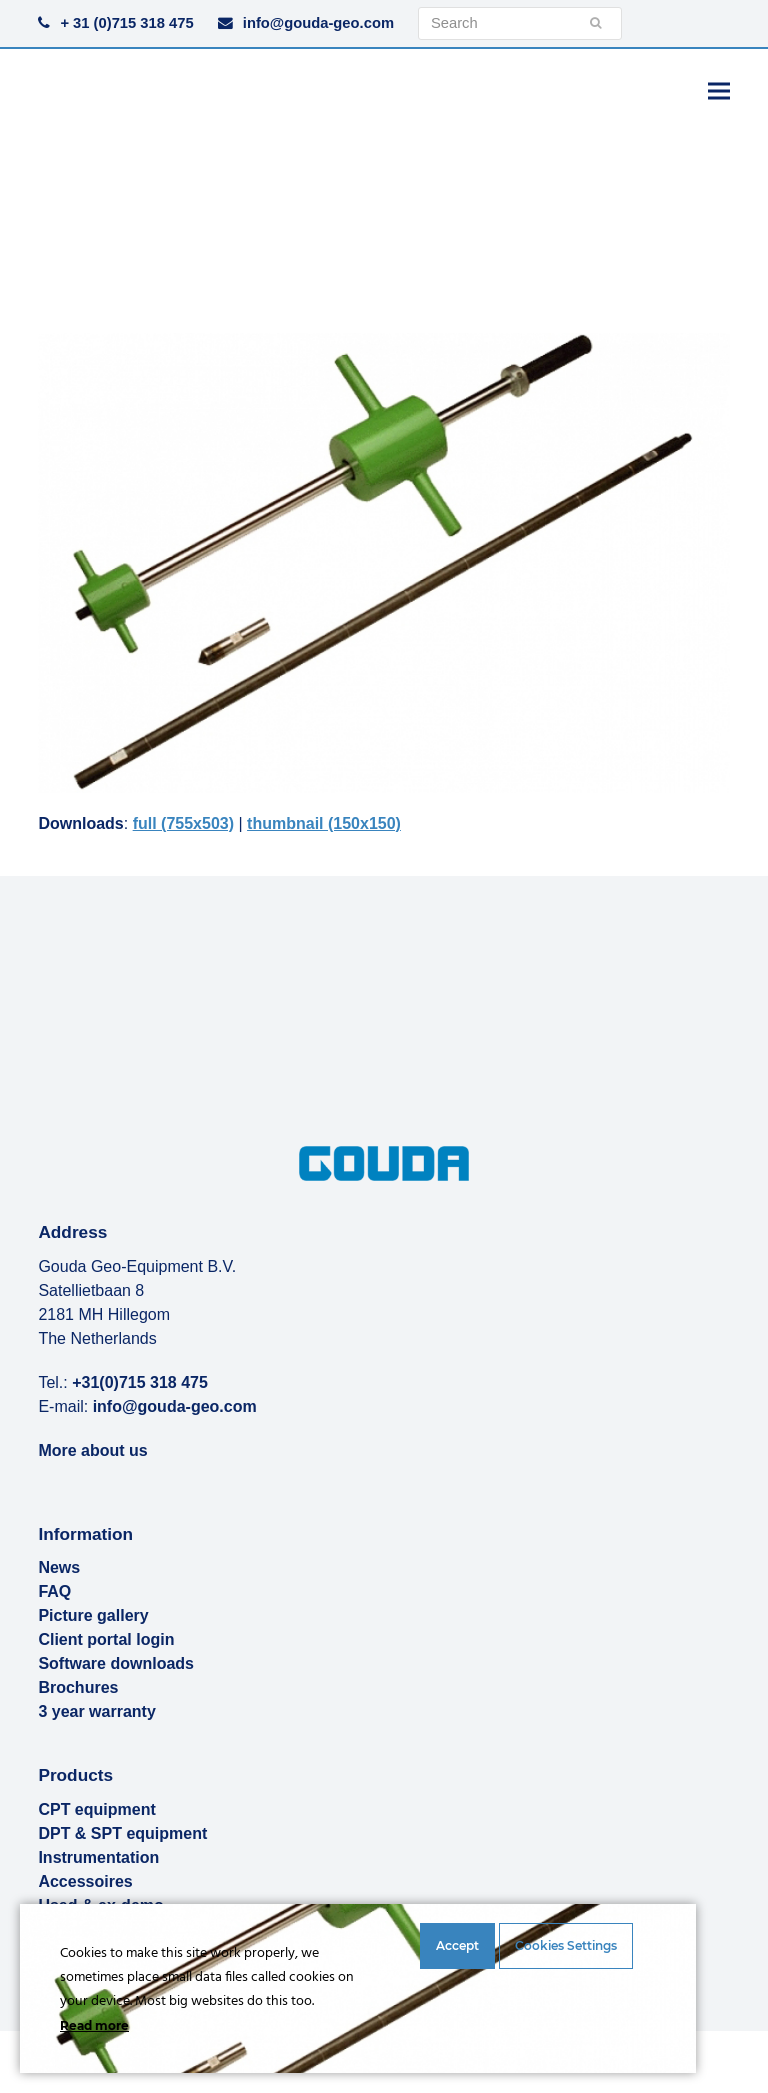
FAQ (54, 1591)
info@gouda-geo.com (318, 23)
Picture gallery (93, 1615)
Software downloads (116, 1663)
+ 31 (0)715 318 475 (126, 23)
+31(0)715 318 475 (140, 1381)
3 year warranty (96, 1711)
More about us (92, 1449)
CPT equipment (96, 1809)
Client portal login (106, 1639)
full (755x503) (183, 823)
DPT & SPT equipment (122, 1833)
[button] (719, 90)
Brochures (78, 1687)
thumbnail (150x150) (324, 823)
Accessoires (85, 1881)
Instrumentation (98, 1857)
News (59, 1567)
